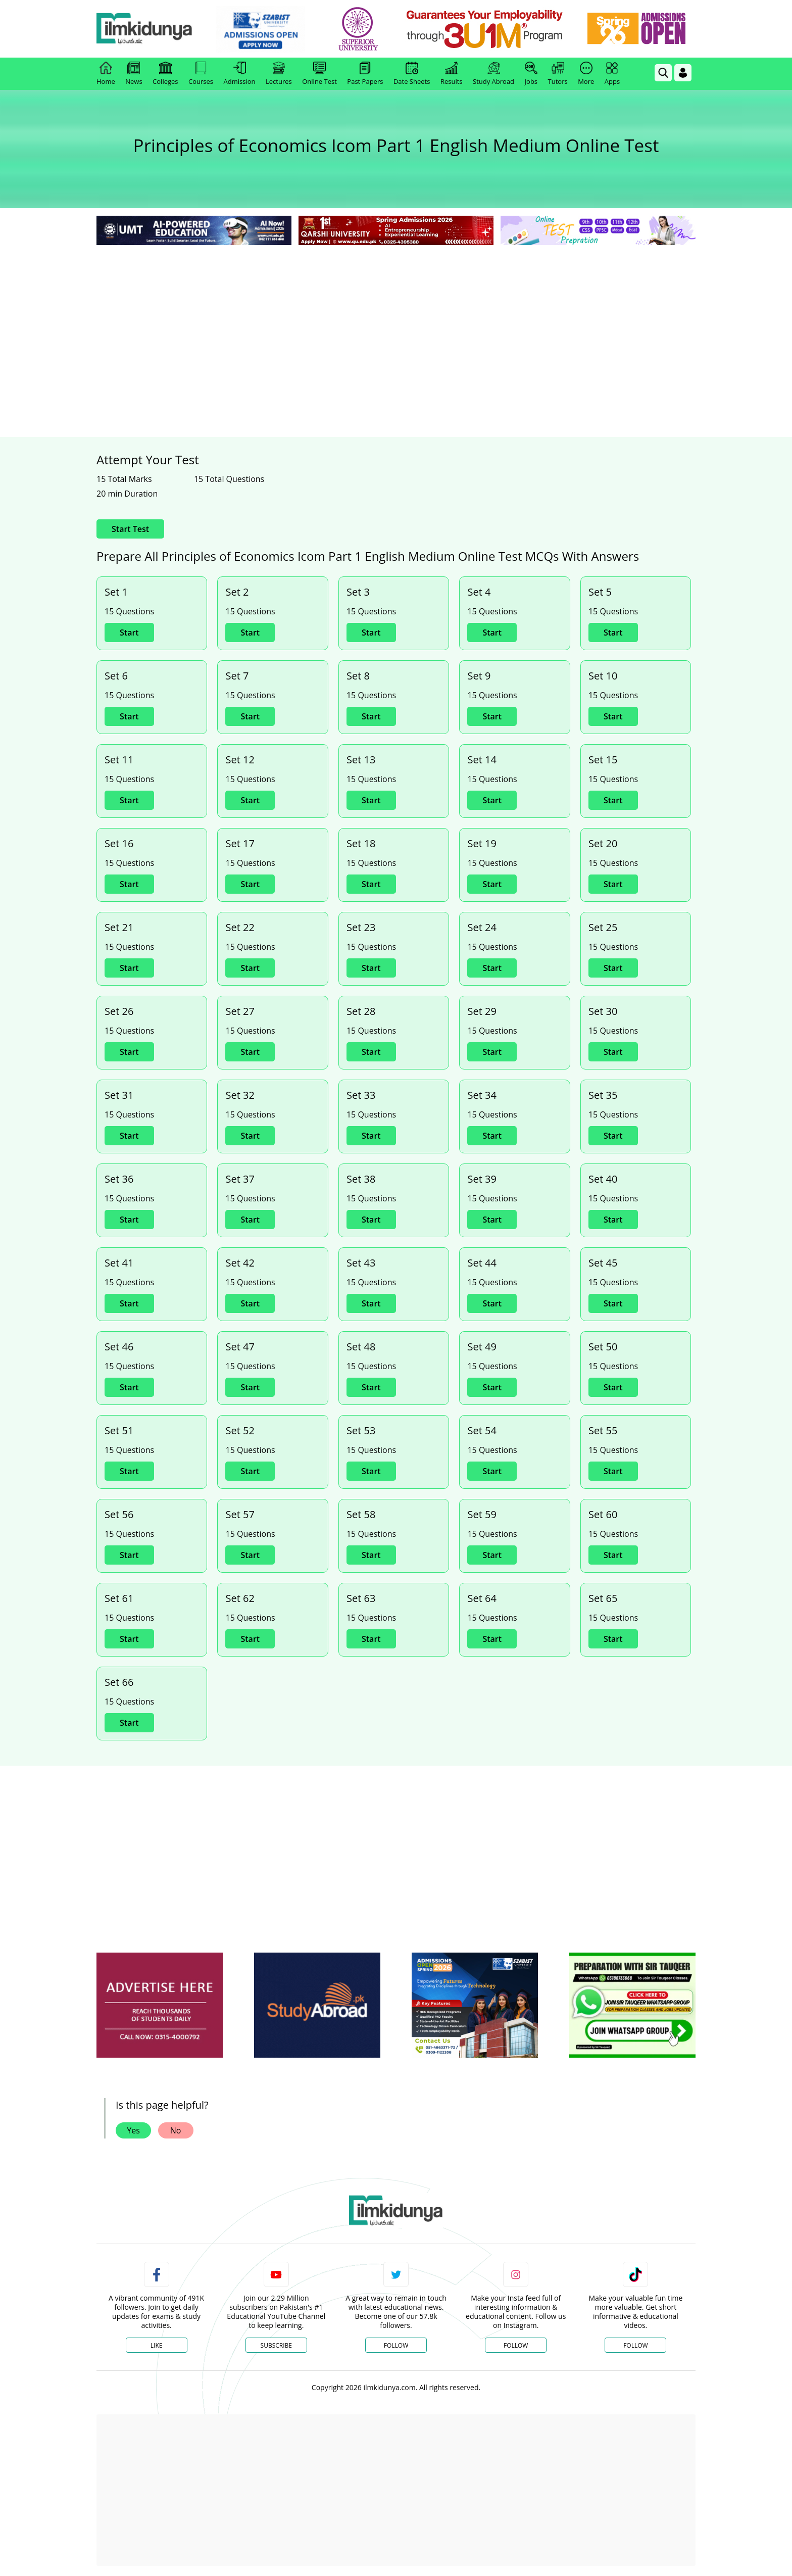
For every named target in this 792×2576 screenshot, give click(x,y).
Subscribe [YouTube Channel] (276, 2345)
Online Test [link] (319, 74)
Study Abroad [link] (493, 74)
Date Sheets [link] (411, 74)
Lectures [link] (279, 74)
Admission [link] (240, 74)
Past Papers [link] (365, 74)
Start (129, 632)
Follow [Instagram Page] (516, 2345)
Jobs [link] (531, 74)
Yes (133, 2130)
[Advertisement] (396, 323)
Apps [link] (612, 74)
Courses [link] (200, 74)
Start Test (130, 528)
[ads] (159, 2005)
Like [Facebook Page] (157, 2345)
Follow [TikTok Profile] (635, 2345)
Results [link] (451, 74)
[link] (268, 29)
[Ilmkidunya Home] (152, 29)
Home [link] (105, 74)
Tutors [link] (558, 74)
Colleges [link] (165, 74)
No (175, 2130)
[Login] (682, 72)
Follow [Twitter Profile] (396, 2345)
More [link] (586, 74)
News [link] (133, 74)
